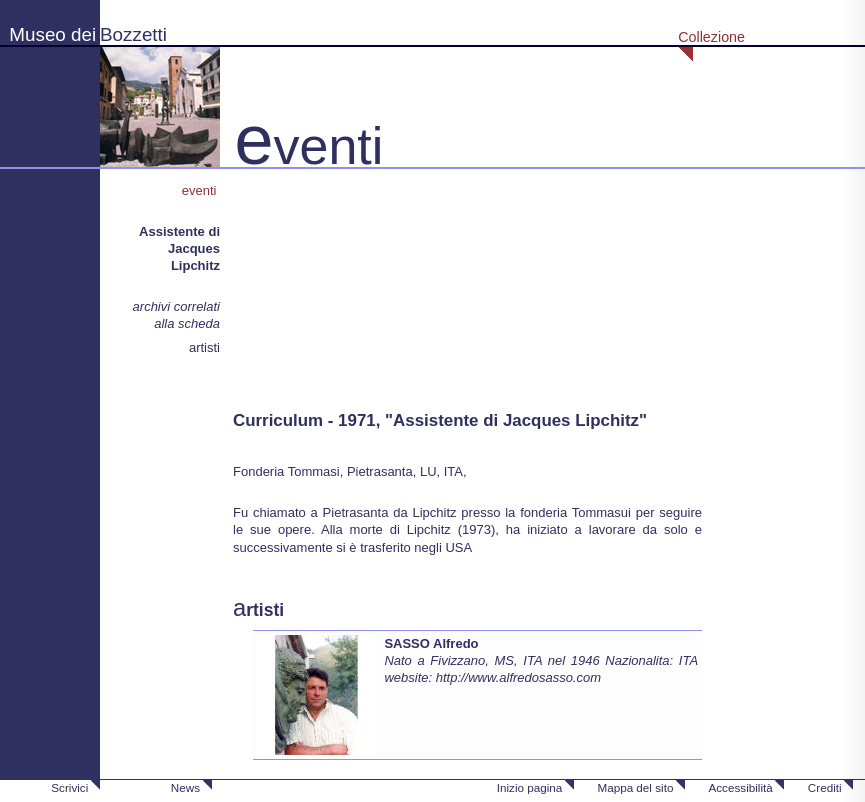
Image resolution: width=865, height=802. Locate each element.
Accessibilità (740, 787)
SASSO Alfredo (431, 643)
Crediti (825, 787)
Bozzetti (133, 34)
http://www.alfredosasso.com (518, 677)
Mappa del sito (635, 787)
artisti (204, 347)
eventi (201, 190)
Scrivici (69, 787)
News (185, 787)
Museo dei (52, 34)
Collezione (711, 37)
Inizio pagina (530, 787)
